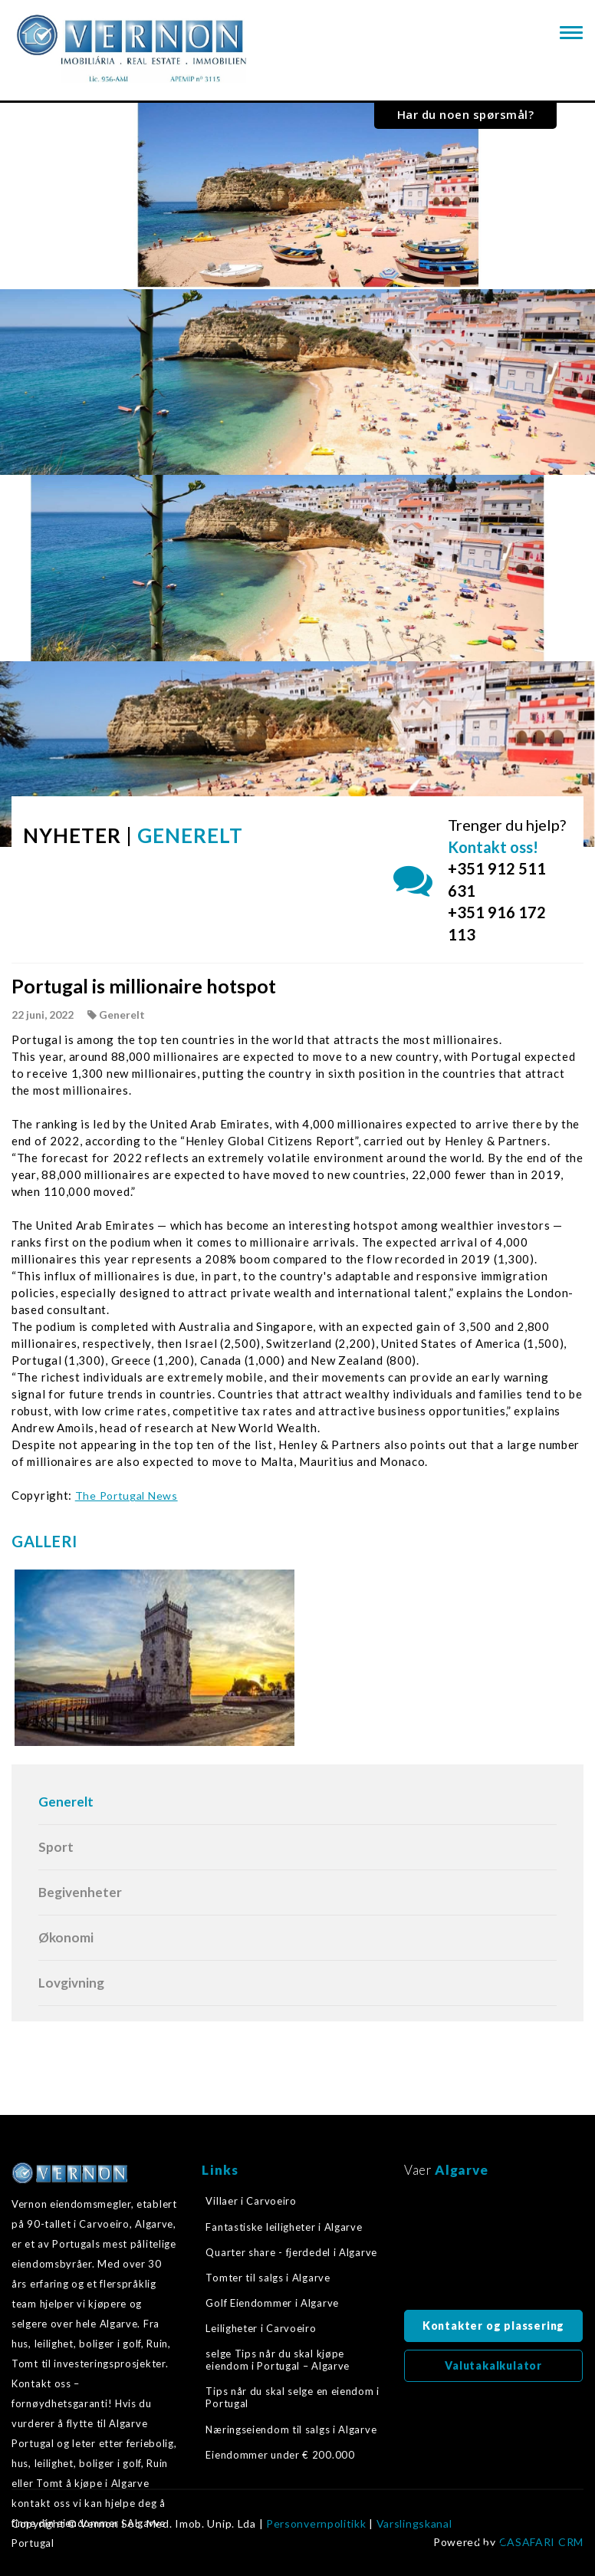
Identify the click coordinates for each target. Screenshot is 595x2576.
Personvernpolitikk (316, 2524)
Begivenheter (80, 1892)
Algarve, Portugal (493, 2248)
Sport (56, 1847)
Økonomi (66, 1937)
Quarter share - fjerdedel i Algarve (291, 2252)
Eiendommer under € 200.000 (279, 2455)
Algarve (461, 2170)
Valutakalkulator (493, 2365)
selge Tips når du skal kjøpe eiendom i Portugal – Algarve (277, 2359)
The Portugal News (126, 1495)
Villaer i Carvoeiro (250, 2201)
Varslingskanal (414, 2524)
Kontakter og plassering (493, 2325)
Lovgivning (71, 1983)
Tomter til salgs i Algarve (267, 2277)
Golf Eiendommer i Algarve (272, 2303)
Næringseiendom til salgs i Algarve (290, 2429)
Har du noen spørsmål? (465, 114)
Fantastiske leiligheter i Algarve (283, 2227)
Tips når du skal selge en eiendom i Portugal (292, 2397)
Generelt (66, 1802)
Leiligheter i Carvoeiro (260, 2328)
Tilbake (490, 2534)
